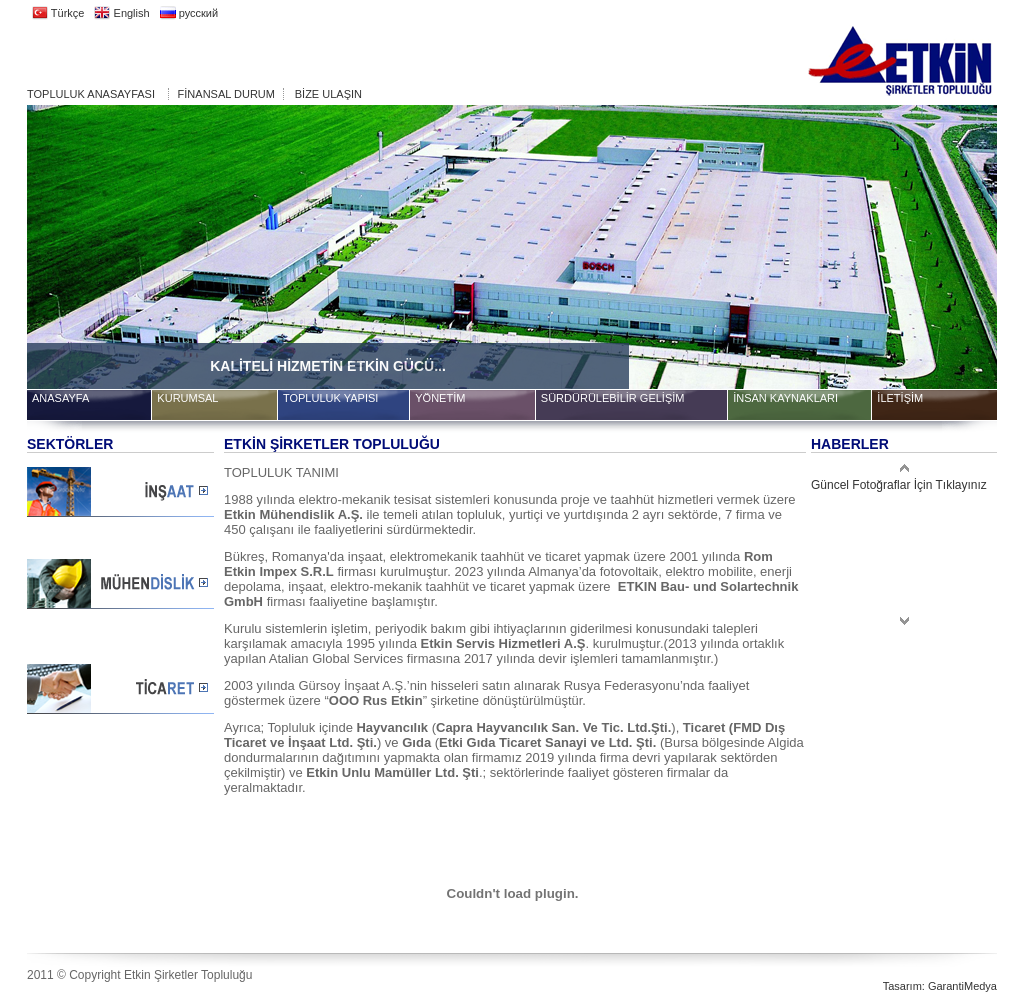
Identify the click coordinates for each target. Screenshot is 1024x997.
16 (979, 120)
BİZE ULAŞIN (328, 94)
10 (829, 120)
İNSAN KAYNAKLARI (785, 398)
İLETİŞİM (900, 398)
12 (879, 120)
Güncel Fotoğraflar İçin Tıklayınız (899, 485)
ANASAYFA (60, 398)
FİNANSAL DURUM (226, 94)
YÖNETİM (440, 398)
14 (929, 120)
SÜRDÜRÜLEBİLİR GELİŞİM (613, 398)
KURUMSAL (187, 398)
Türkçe (58, 13)
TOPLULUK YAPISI (330, 398)
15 (954, 120)
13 (904, 120)
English (121, 13)
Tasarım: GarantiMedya (940, 986)
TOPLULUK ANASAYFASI (91, 94)
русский (189, 13)
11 (854, 120)
